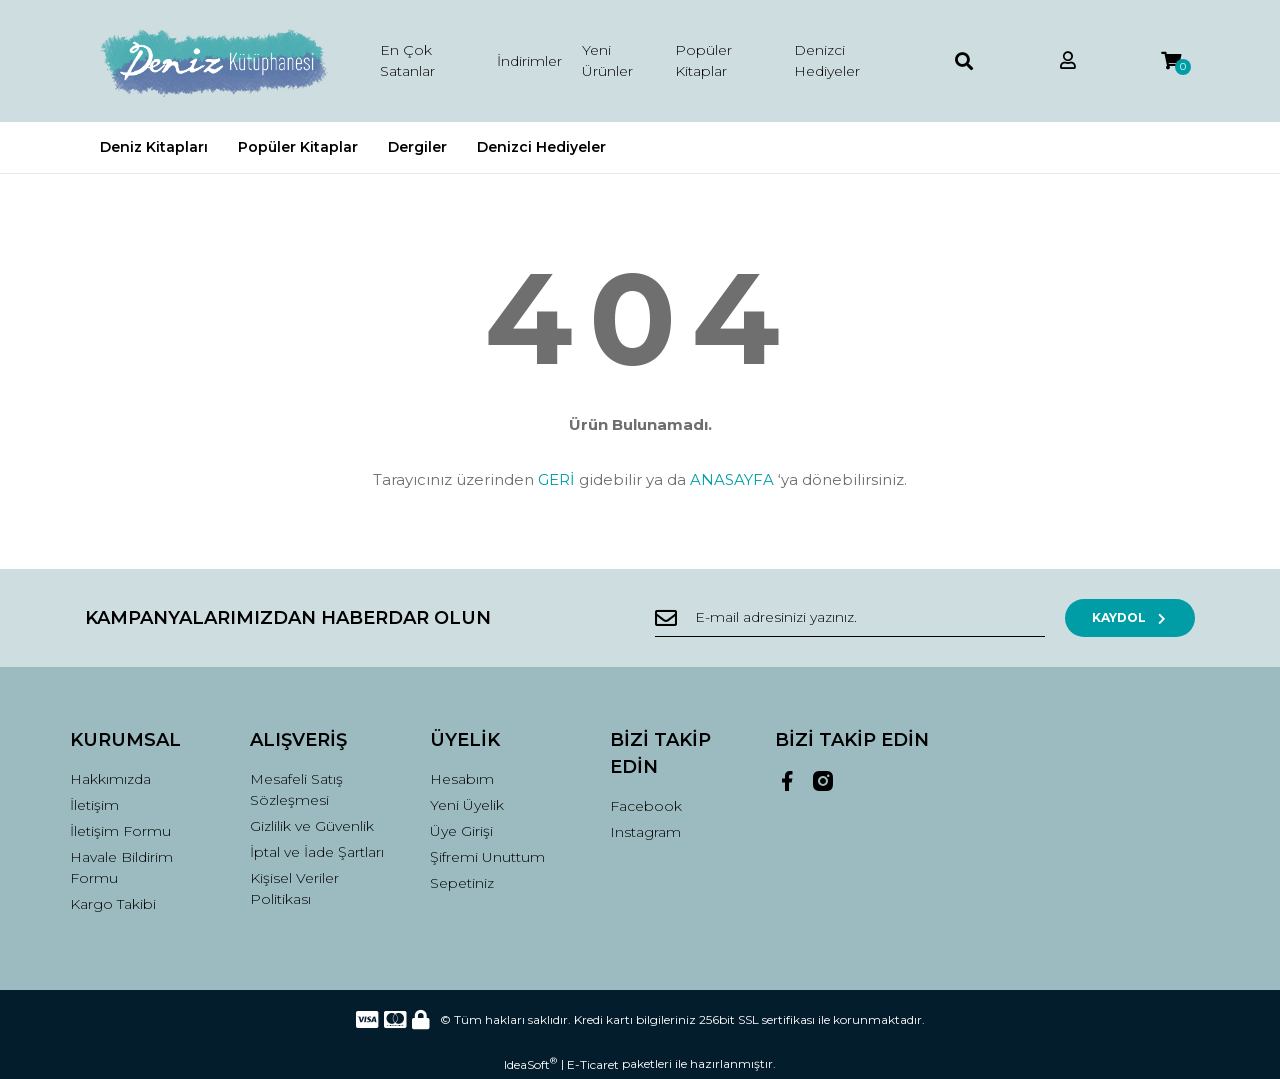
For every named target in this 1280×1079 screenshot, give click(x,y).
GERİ (556, 479)
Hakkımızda (110, 779)
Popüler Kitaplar (703, 60)
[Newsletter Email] (850, 618)
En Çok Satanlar (407, 60)
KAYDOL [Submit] (1130, 617)
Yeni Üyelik (467, 805)
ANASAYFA (732, 479)
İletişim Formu (120, 831)
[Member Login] (1068, 61)
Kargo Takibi (113, 904)
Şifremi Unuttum (487, 857)
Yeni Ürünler (607, 60)
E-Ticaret (593, 1064)
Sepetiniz (462, 883)
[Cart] (1171, 61)
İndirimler (529, 61)
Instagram (645, 832)
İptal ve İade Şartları (317, 852)
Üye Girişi (461, 831)
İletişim (94, 805)
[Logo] (212, 61)
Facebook (646, 806)
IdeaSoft (530, 1064)
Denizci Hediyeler (827, 60)
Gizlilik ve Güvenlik (312, 826)
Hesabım (462, 779)
